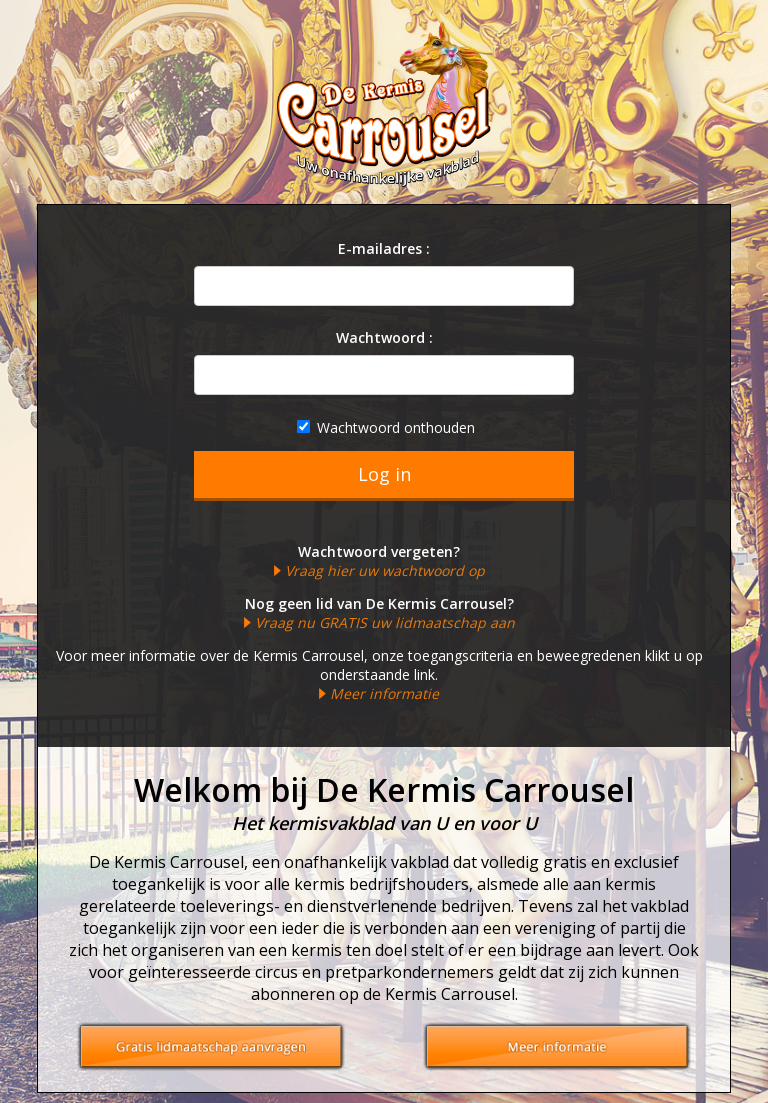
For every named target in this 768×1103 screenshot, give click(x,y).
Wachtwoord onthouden (386, 427)
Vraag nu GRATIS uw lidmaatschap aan (385, 622)
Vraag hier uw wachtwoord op (385, 570)
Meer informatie (384, 693)
